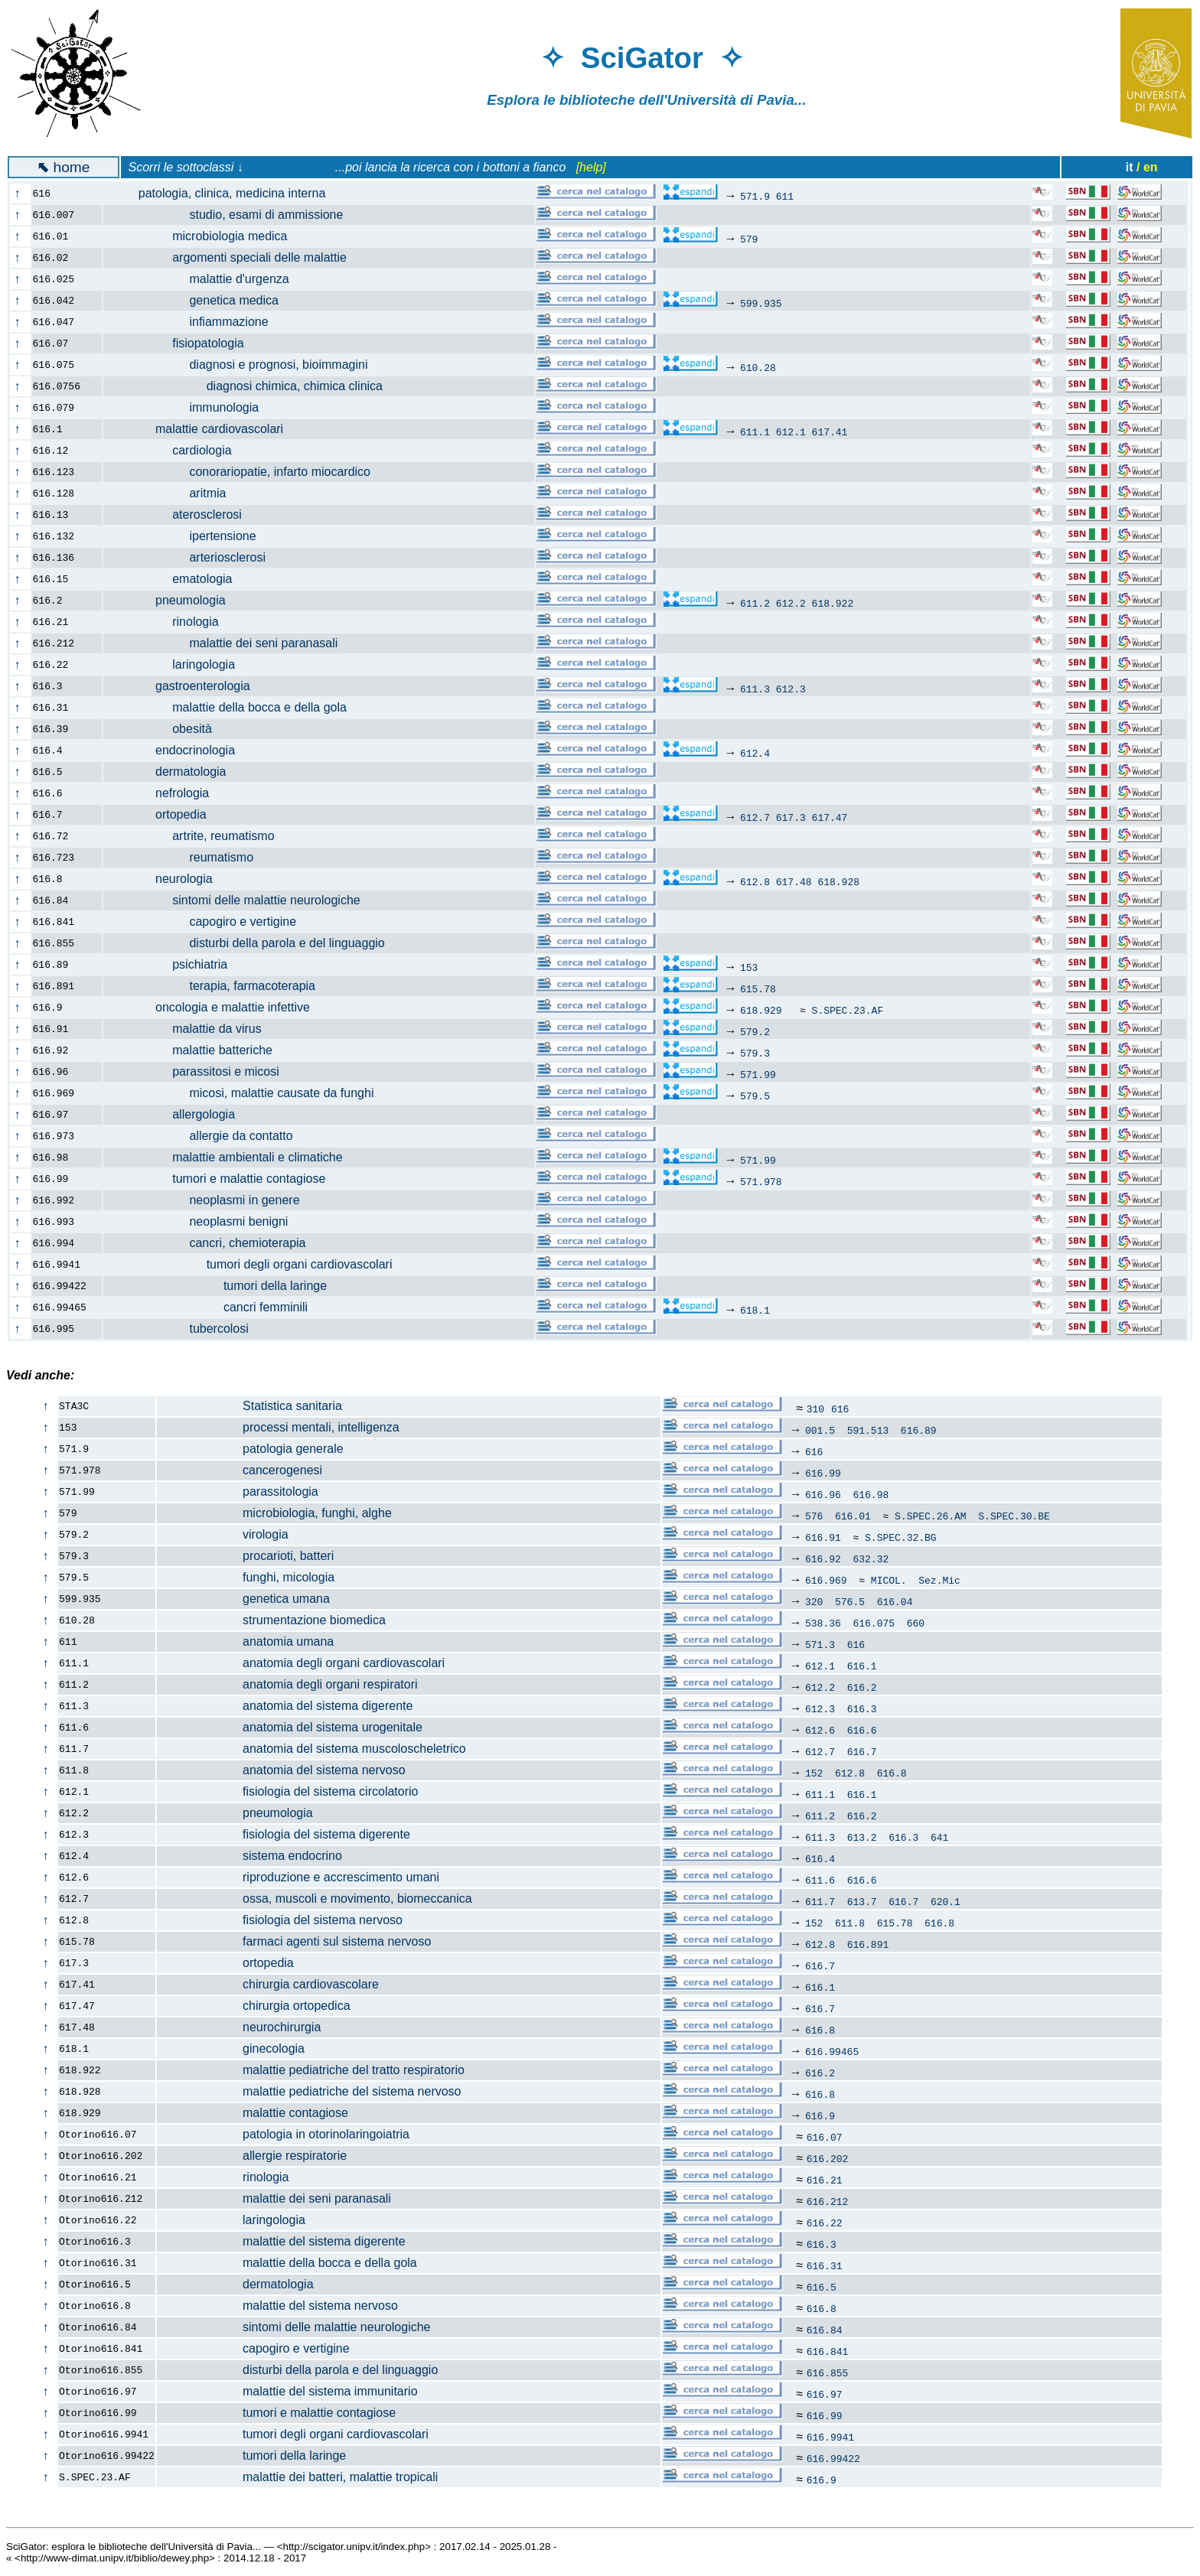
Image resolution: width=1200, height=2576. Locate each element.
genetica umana (244, 1598)
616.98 (871, 1494)
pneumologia (173, 600)
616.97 (825, 2394)
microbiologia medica (204, 236)
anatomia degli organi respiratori (288, 1684)
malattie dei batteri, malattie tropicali (298, 2476)
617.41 (830, 431)
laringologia (178, 664)
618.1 (755, 1310)
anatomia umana (246, 1641)
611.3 (755, 688)
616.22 (825, 2222)
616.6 (862, 1730)
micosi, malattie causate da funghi (247, 1092)
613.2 (862, 1837)
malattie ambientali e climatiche (231, 1157)
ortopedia (163, 814)
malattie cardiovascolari (202, 428)
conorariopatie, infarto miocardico (245, 471)
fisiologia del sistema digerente (284, 1834)
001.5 (820, 1430)
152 (814, 1773)
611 (785, 196)
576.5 (850, 1601)
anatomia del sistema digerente (285, 1705)
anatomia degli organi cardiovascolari (301, 1662)
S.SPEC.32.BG (901, 1537)
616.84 (825, 2330)
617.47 (830, 817)
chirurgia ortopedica (254, 2005)
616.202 (828, 2158)
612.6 (820, 1730)
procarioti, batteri (246, 1555)
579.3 (755, 1053)
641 (939, 1837)
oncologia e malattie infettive (215, 1007)
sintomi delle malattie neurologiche (240, 900)
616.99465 (832, 2051)
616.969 (826, 1580)
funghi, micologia (246, 1577)
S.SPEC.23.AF (848, 1010)
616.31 (825, 2265)
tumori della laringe (224, 1285)
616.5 (821, 2287)
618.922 (833, 603)
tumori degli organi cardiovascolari (256, 1264)
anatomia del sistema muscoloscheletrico (312, 1748)
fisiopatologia (182, 343)
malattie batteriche (196, 1050)
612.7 (755, 817)
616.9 (820, 2115)
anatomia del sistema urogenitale (290, 1727)
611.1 (755, 431)
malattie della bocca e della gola (234, 707)
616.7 (862, 1751)
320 (814, 1601)
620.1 (945, 1901)
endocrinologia (178, 750)
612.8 (755, 881)
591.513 (868, 1430)
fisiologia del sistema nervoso (280, 1919)
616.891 (868, 1944)
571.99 (758, 1074)
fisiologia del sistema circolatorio (288, 1791)
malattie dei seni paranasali (229, 643)
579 (749, 239)
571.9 (755, 196)
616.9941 (830, 2437)
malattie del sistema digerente (282, 2241)
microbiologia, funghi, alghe (275, 1512)
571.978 (761, 1181)
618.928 (838, 881)
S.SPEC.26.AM (931, 1515)
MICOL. (889, 1580)
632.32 (871, 1558)
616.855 (828, 2372)
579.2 (755, 1031)
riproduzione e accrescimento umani (298, 1877)
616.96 (823, 1494)
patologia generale (251, 1448)
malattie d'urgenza (205, 278)
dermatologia (173, 771)
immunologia (190, 407)
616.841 (828, 2351)
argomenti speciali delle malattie (234, 257)
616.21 (825, 2180)
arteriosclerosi (193, 557)
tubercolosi (185, 1328)
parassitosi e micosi (200, 1071)
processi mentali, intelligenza (278, 1427)
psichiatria (174, 964)
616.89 (919, 1430)
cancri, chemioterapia (213, 1242)
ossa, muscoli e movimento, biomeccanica (315, 1898)
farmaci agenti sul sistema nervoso (294, 1941)
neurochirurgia (239, 2027)
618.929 (761, 1010)
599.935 (761, 303)
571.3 (820, 1644)
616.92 (823, 1558)
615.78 (758, 988)
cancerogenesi (240, 1470)
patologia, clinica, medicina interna (223, 193)
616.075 (874, 1623)
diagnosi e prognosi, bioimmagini (244, 364)
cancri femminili (214, 1307)
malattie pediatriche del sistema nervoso (309, 2091)
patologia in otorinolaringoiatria (283, 2134)
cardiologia (176, 450)
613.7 (862, 1901)
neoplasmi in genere (210, 1200)
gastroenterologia (185, 685)
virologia (223, 1534)
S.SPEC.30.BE (1014, 1515)
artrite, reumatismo (198, 835)
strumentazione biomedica (272, 1620)
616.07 (825, 2137)
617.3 (791, 817)
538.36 (823, 1623)
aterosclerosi (181, 514)
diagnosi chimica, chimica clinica (251, 385)
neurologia (167, 878)
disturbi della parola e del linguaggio (253, 942)
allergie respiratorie (252, 2155)
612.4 (755, 753)
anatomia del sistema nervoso (282, 1769)
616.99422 (833, 2458)
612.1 (791, 431)
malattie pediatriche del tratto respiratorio (311, 2069)
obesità (166, 728)
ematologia (176, 578)
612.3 (791, 688)
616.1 (862, 1665)
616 (840, 1408)
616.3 (862, 1708)
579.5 (755, 1095)
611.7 (820, 1901)
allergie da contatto (207, 1135)
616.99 (823, 1473)
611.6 (820, 1880)
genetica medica (199, 300)
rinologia (170, 621)
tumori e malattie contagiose (223, 1178)
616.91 (823, 1537)
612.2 (791, 603)
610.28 (758, 367)
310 (815, 1408)
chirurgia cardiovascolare (268, 1984)
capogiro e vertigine (208, 921)
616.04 (895, 1601)
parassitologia (238, 1491)
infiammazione (194, 321)
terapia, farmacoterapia (218, 985)
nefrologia (165, 793)
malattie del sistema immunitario (288, 2391)
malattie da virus (191, 1028)
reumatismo (187, 857)
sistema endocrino (250, 1855)
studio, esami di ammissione (232, 214)
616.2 (862, 1687)
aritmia (173, 493)
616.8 (892, 1773)
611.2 (755, 603)
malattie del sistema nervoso (278, 2305)
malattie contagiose (253, 2112)
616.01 (853, 1515)
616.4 (820, 1858)
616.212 (828, 2201)
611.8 (850, 1923)
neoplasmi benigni (204, 1221)
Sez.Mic (939, 1580)
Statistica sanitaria (250, 1405)
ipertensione (188, 535)
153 (749, 967)
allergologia (178, 1114)
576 (814, 1515)
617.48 (794, 881)
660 (915, 1623)
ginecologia (231, 2048)
